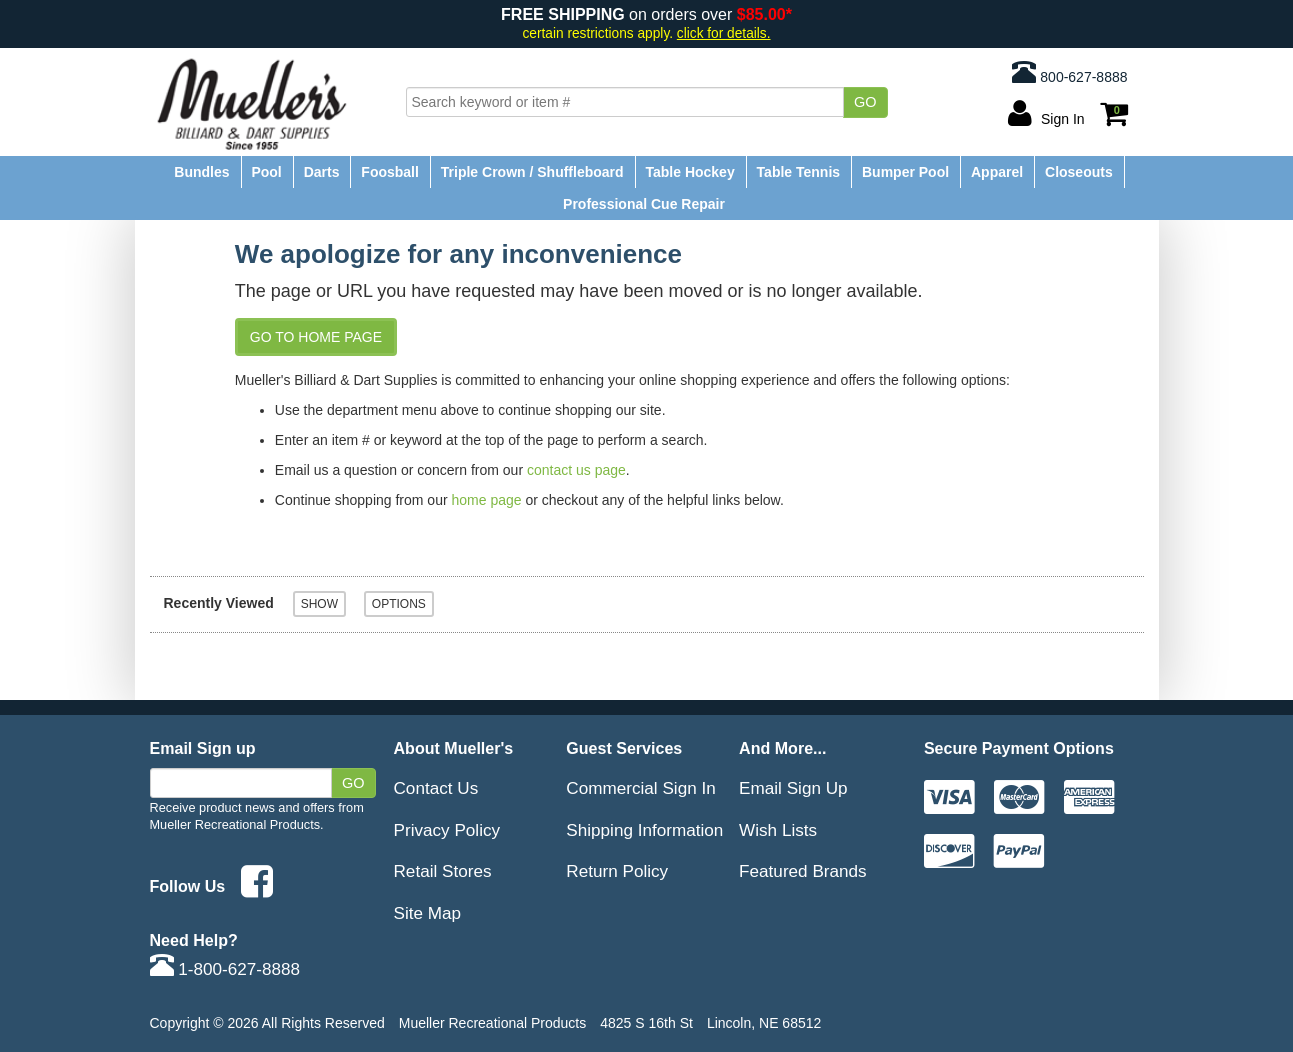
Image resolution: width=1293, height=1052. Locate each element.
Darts (322, 172)
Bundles (201, 172)
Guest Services (624, 748)
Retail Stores (443, 871)
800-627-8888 (1069, 72)
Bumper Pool (905, 172)
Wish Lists (778, 830)
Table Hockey (689, 172)
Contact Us (436, 788)
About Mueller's (454, 748)
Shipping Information (644, 830)
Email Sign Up (793, 788)
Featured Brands (803, 871)
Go (865, 102)
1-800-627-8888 (225, 969)
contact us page (576, 470)
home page (487, 500)
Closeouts (1079, 172)
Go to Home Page (316, 337)
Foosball (390, 172)
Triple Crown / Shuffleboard (532, 172)
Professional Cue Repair (644, 204)
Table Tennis (799, 172)
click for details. (724, 33)
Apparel (997, 172)
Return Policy (617, 871)
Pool (266, 172)
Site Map (428, 913)
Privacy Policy (447, 830)
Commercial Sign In (640, 788)
